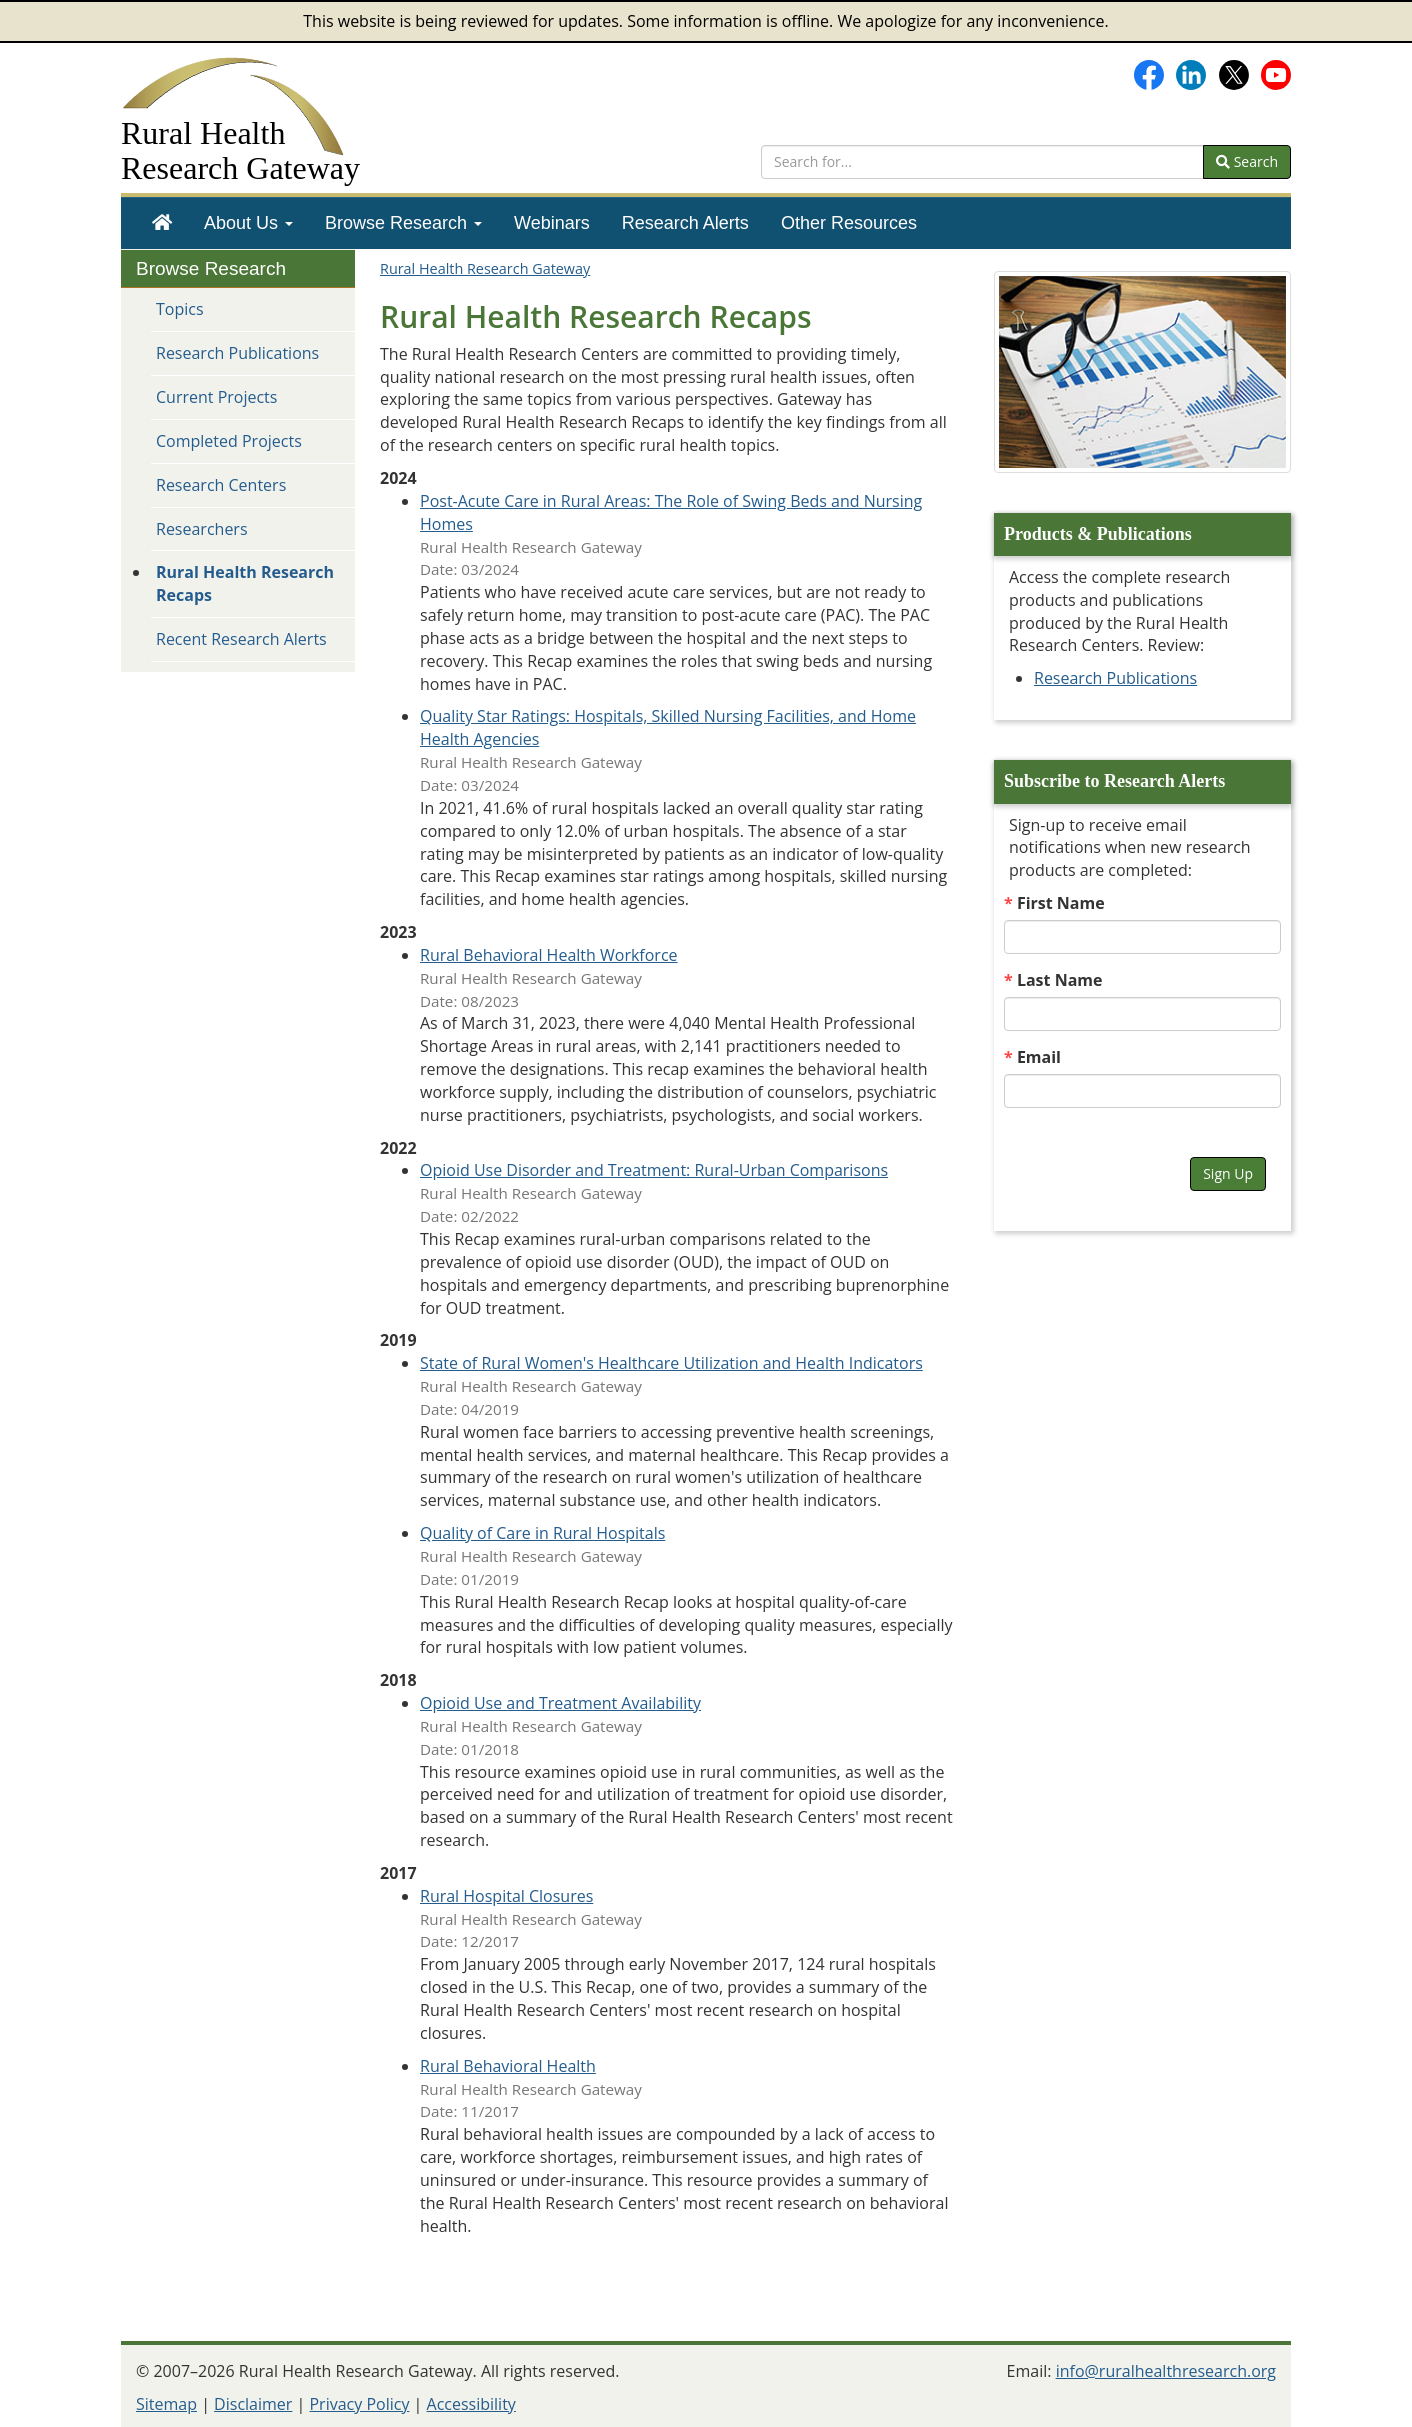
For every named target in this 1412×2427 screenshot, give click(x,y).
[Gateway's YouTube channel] (1276, 73)
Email (1039, 1057)
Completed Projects (229, 441)
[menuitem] (162, 223)
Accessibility (471, 2404)
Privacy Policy (359, 2404)
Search (1247, 161)
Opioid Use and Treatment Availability (560, 1703)
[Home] (162, 223)
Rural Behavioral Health (508, 2066)
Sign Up (1228, 1173)
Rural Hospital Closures (506, 1896)
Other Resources (849, 223)
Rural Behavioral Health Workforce (549, 955)
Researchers (202, 529)
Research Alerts (685, 223)
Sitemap (166, 2404)
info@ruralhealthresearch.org (1166, 2371)
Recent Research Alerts (241, 639)
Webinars (552, 223)
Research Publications (237, 353)
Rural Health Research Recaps (245, 583)
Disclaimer (253, 2404)
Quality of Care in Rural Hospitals (542, 1533)
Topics (180, 309)
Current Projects (216, 397)
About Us (248, 223)
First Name (1061, 903)
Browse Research (403, 223)
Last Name (1060, 980)
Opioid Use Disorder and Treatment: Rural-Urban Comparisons (654, 1170)
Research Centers (221, 485)
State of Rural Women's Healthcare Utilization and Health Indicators (671, 1363)
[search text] (982, 162)
